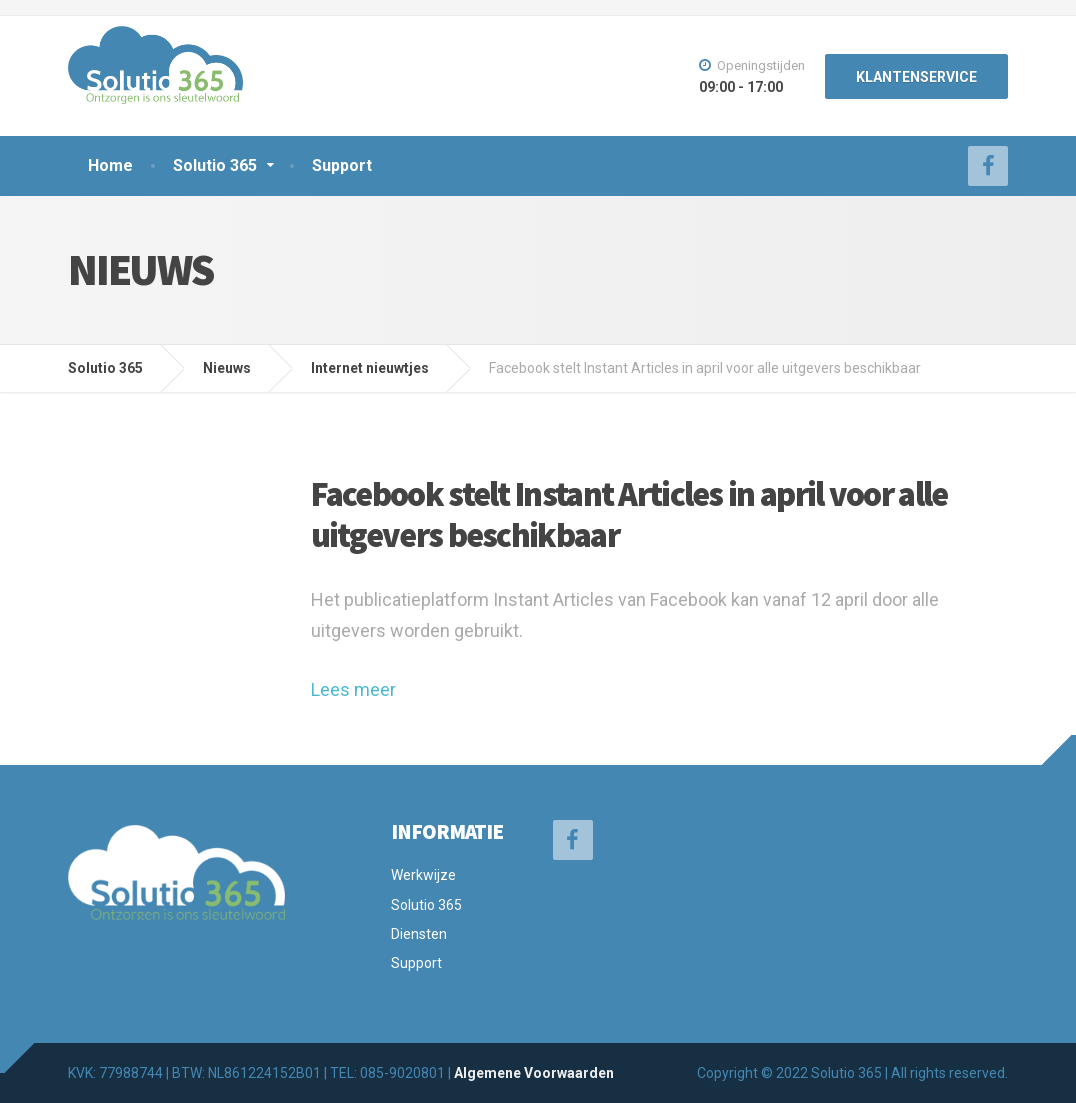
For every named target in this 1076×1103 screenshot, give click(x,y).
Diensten (419, 934)
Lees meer (353, 689)
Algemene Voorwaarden (534, 1073)
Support (342, 165)
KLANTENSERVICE (916, 77)
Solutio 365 (215, 165)
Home (110, 165)
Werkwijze (423, 875)
